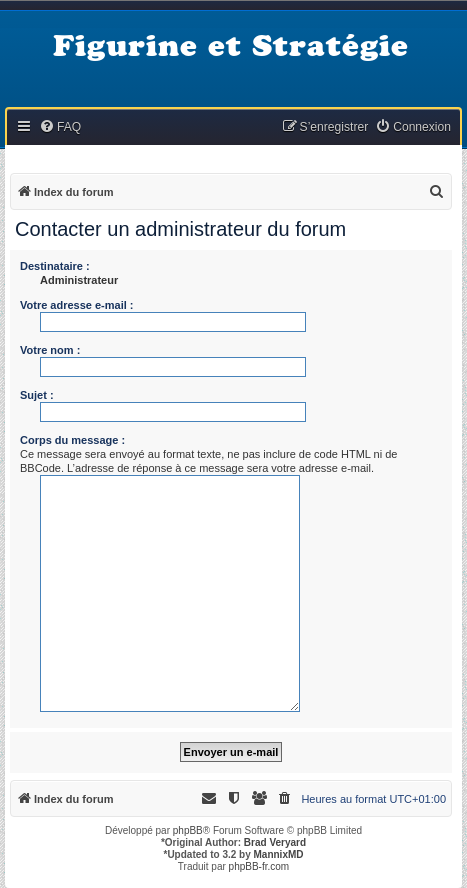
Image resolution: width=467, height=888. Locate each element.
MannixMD (279, 854)
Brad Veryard (275, 842)
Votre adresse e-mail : (77, 305)
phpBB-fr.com (259, 866)
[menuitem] (60, 127)
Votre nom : (50, 350)
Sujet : (37, 395)
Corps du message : (72, 440)
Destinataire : (55, 266)
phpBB (188, 830)
